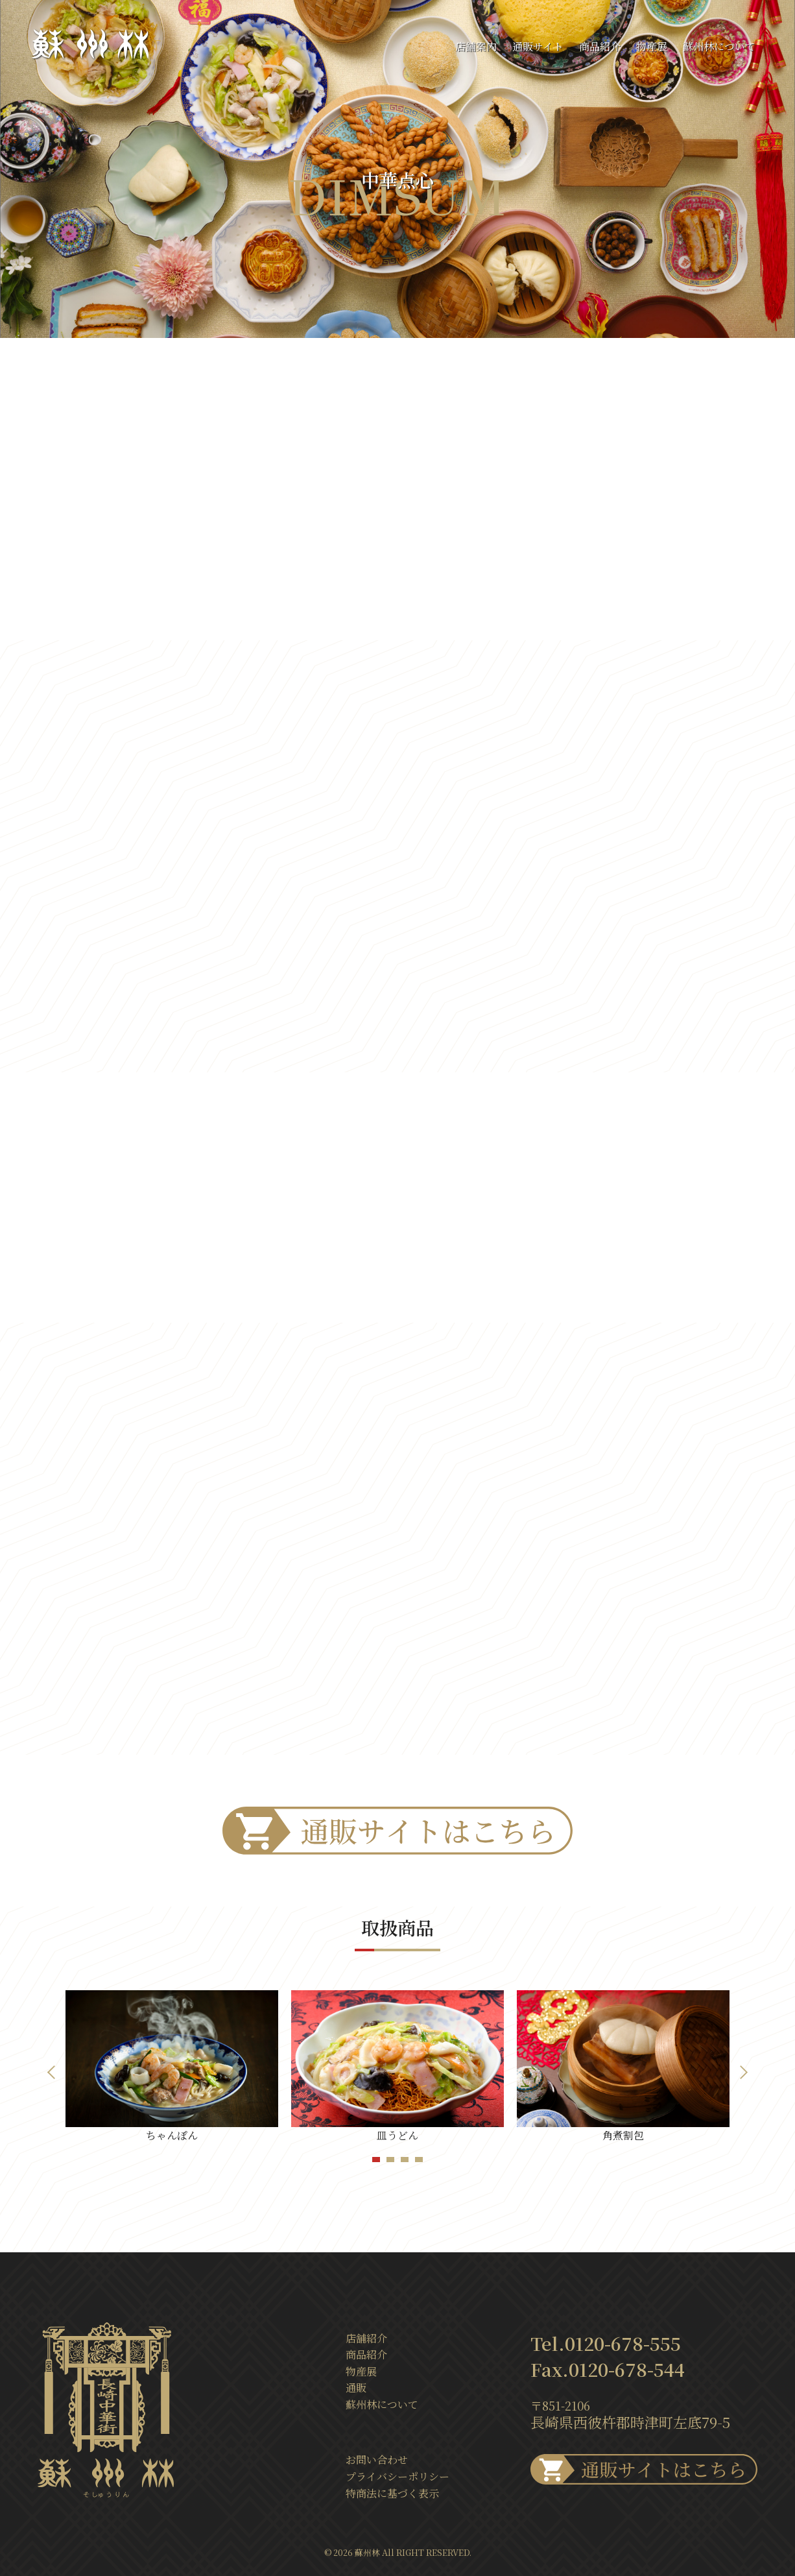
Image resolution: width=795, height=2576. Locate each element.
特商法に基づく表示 (392, 2493)
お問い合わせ (377, 2459)
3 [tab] (407, 2160)
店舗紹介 (366, 2338)
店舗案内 (476, 46)
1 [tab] (378, 2160)
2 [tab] (392, 2160)
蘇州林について (719, 46)
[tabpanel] (171, 2067)
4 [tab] (421, 2160)
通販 (356, 2387)
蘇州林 (367, 2552)
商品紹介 (600, 46)
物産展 (651, 46)
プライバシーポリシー (397, 2476)
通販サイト (538, 46)
